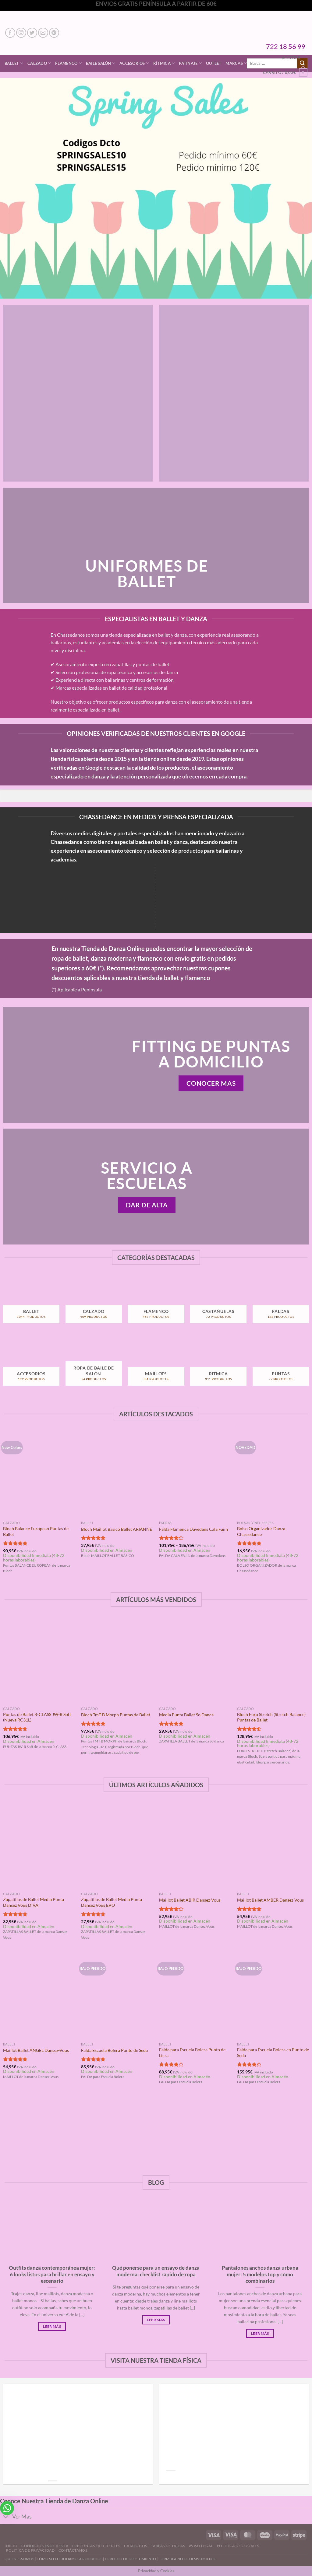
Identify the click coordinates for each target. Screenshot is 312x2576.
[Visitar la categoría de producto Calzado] (94, 1303)
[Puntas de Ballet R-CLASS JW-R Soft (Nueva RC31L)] (39, 1660)
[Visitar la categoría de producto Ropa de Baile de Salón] (94, 1366)
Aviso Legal (201, 2545)
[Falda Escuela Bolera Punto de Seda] (117, 1996)
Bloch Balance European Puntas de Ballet (36, 1531)
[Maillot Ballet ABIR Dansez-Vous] (195, 1845)
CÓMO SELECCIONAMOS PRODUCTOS (69, 2559)
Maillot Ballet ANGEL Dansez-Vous (36, 2050)
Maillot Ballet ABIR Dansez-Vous (190, 1899)
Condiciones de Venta (44, 2545)
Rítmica (164, 63)
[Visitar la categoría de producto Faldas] (281, 1303)
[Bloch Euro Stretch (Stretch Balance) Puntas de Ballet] (273, 1660)
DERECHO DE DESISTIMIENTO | (131, 2559)
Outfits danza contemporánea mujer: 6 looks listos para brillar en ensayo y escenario (52, 2274)
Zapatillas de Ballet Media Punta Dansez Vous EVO (111, 1902)
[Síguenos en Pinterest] (54, 33)
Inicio (11, 2545)
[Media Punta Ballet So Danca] (195, 1660)
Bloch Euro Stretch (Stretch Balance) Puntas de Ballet (271, 1717)
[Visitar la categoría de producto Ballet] (31, 1303)
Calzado (39, 63)
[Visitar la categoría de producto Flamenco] (156, 1303)
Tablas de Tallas (168, 2545)
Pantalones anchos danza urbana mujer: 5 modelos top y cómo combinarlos (260, 2274)
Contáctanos (72, 2550)
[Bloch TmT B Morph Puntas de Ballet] (117, 1660)
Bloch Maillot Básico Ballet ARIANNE (116, 1529)
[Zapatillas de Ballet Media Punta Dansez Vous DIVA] (39, 1845)
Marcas (236, 63)
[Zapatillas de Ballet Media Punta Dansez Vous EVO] (117, 1845)
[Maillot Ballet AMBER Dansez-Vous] (273, 1845)
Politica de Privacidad (30, 2550)
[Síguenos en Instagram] (21, 33)
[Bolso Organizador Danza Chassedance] (273, 1475)
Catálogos (135, 2545)
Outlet (214, 63)
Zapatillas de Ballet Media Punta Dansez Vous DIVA (33, 1902)
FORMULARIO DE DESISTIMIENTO (187, 2559)
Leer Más (52, 2326)
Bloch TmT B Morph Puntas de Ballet (115, 1714)
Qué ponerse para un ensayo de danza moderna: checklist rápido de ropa (156, 2271)
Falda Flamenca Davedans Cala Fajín (193, 1529)
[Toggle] (6, 2517)
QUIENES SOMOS (19, 2559)
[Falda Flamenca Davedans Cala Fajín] (195, 1475)
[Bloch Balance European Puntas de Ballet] (39, 1475)
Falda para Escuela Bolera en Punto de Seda (273, 2052)
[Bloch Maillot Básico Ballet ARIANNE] (117, 1475)
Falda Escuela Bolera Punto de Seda (114, 2050)
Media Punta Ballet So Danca (186, 1714)
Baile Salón (100, 63)
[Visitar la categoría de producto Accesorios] (31, 1366)
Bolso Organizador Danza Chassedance (261, 1531)
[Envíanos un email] (43, 33)
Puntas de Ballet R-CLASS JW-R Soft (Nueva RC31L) (37, 1717)
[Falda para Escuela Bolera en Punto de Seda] (273, 1996)
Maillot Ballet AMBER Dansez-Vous (270, 1899)
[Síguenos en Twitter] (32, 33)
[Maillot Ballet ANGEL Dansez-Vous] (39, 1996)
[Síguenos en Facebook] (10, 33)
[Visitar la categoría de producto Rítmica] (218, 1366)
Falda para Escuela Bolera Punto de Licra (192, 2052)
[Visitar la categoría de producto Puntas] (281, 1366)
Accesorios (134, 63)
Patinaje (190, 63)
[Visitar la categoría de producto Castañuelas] (218, 1303)
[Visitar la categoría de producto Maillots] (156, 1366)
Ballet (14, 63)
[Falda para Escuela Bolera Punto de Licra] (195, 1996)
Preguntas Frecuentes (96, 2545)
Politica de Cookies (238, 2545)
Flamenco (68, 63)
